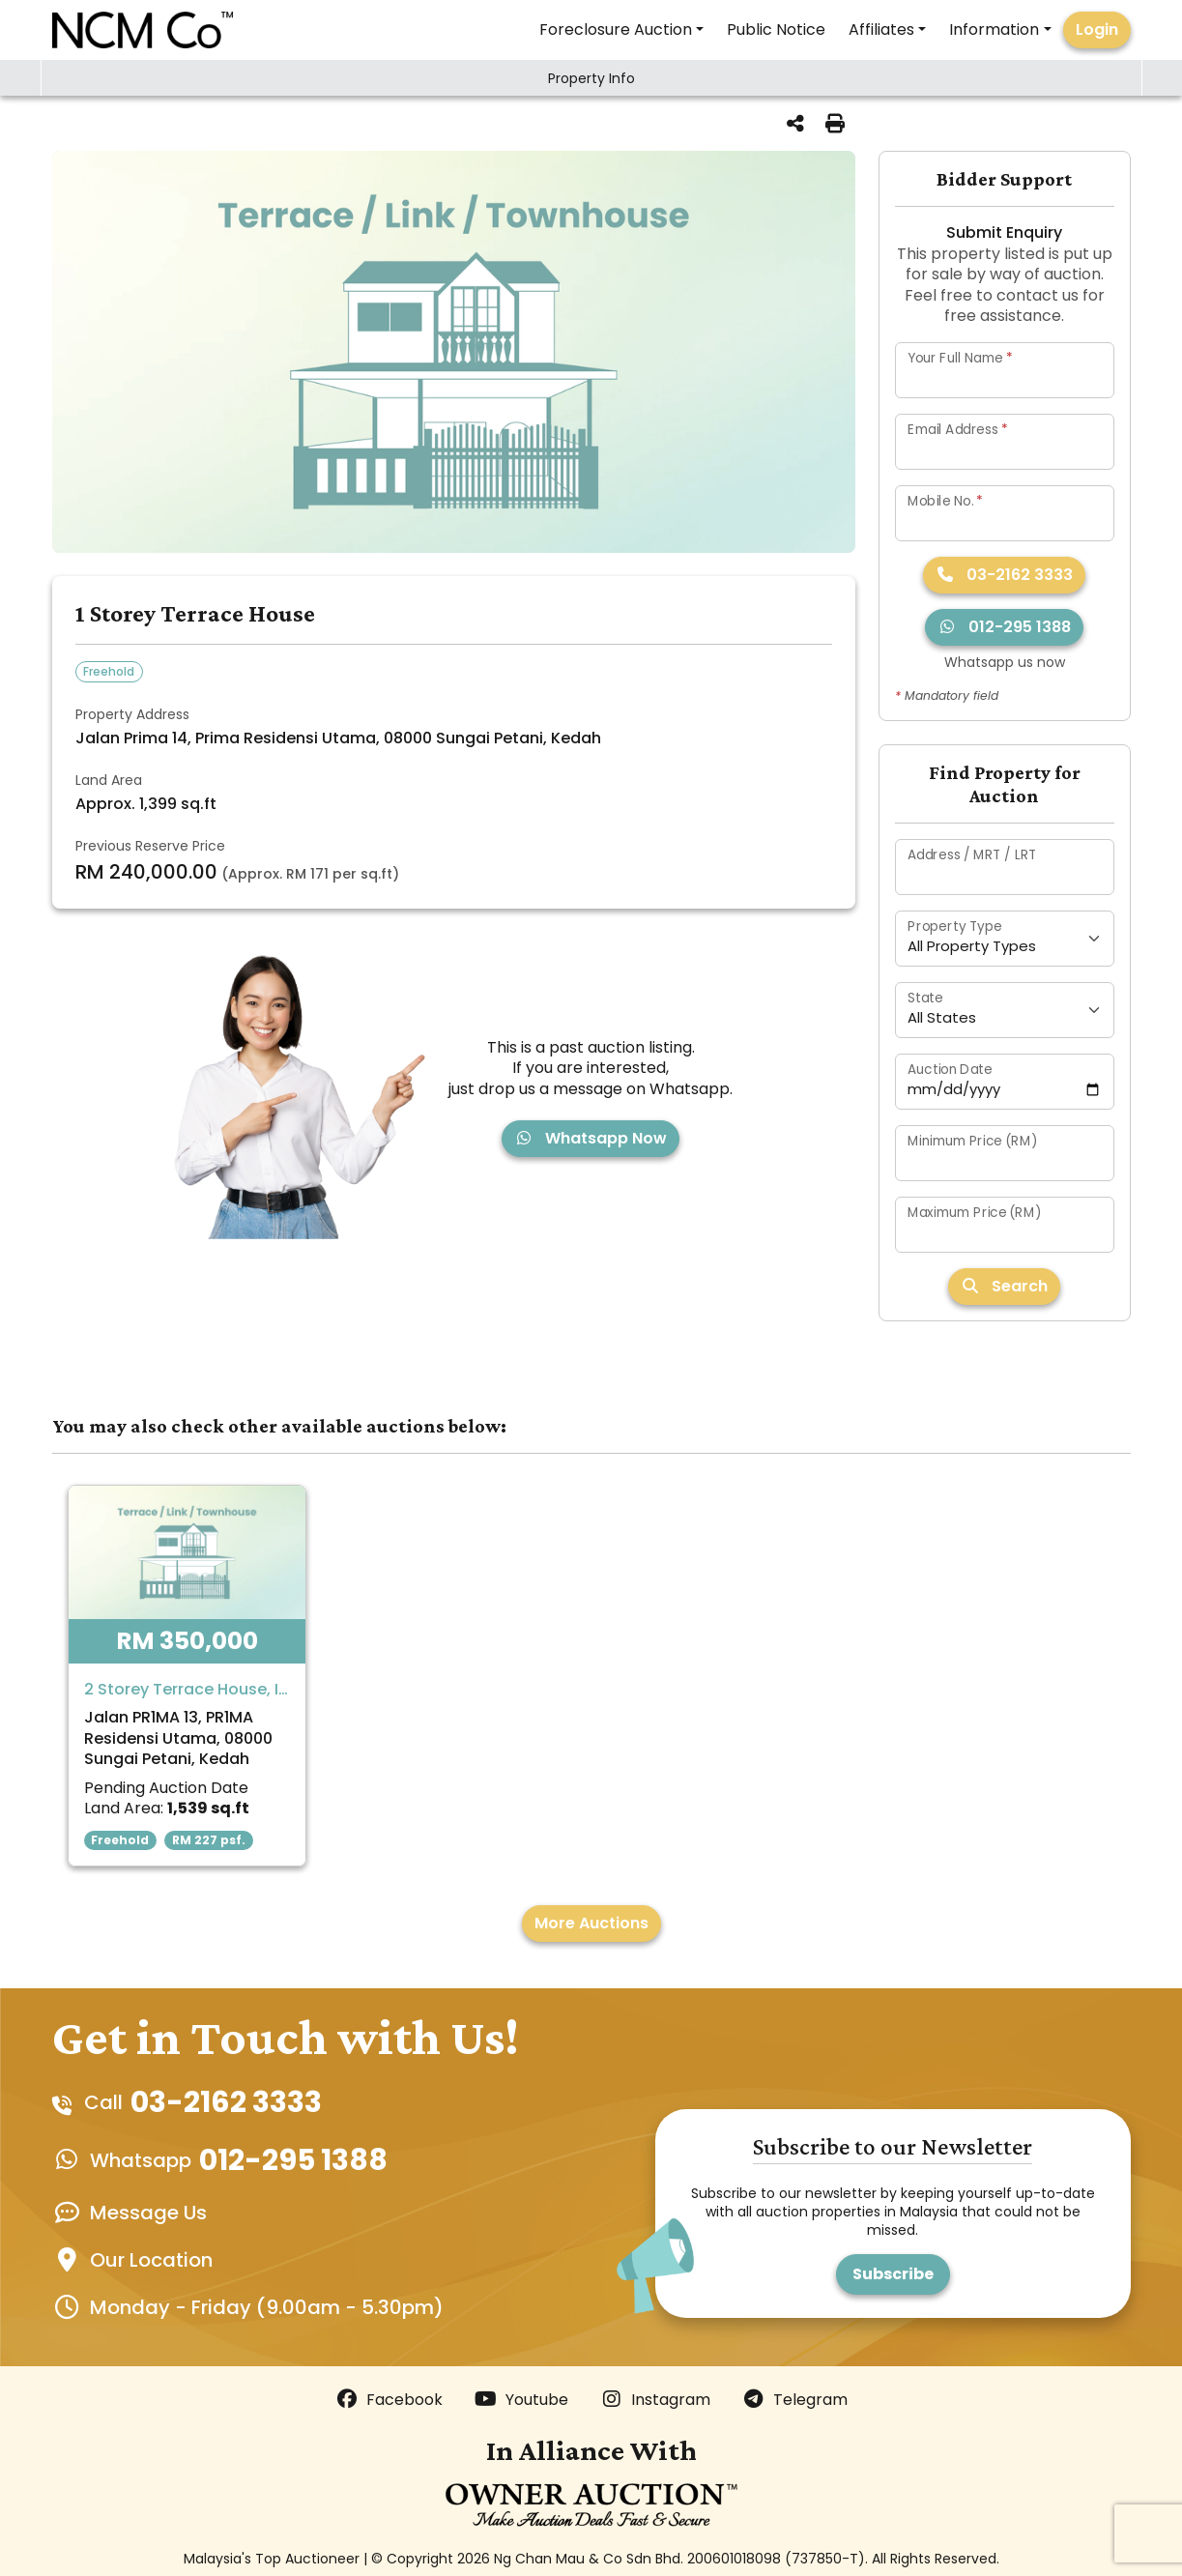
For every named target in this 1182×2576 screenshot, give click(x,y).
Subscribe (893, 2274)
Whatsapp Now (590, 1138)
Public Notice (776, 29)
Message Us (148, 2212)
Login (1097, 29)
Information (994, 29)
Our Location (151, 2260)
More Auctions (591, 1923)
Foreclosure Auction (615, 29)
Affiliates (881, 29)
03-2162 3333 (1004, 575)
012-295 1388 (1004, 627)
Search (1004, 1286)
